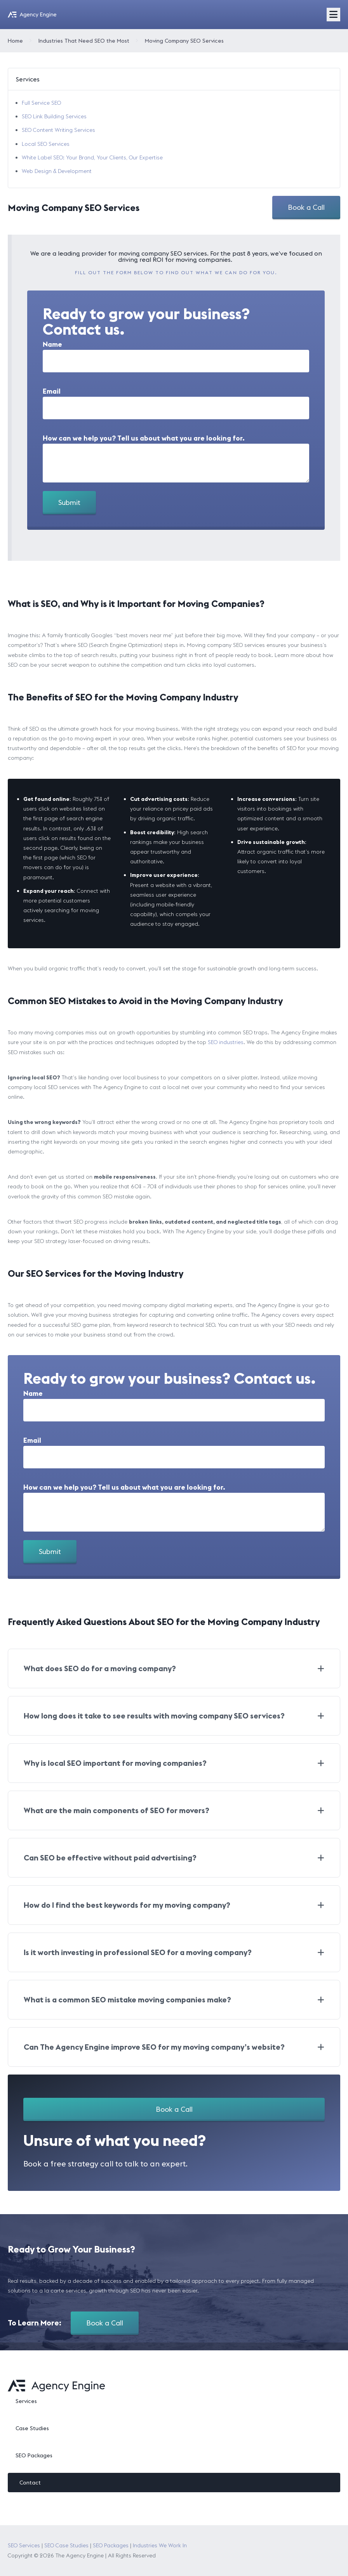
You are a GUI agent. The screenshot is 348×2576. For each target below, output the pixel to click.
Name (52, 344)
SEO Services (24, 2545)
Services (26, 2401)
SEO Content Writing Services (58, 129)
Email (52, 391)
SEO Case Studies (66, 2545)
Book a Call (306, 207)
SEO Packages (34, 2455)
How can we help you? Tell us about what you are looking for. (144, 438)
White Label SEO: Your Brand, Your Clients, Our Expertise (92, 157)
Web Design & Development (57, 171)
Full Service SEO (41, 102)
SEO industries (226, 1042)
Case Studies (32, 2428)
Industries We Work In (160, 2545)
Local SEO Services (46, 143)
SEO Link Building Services (54, 116)
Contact (30, 2482)
